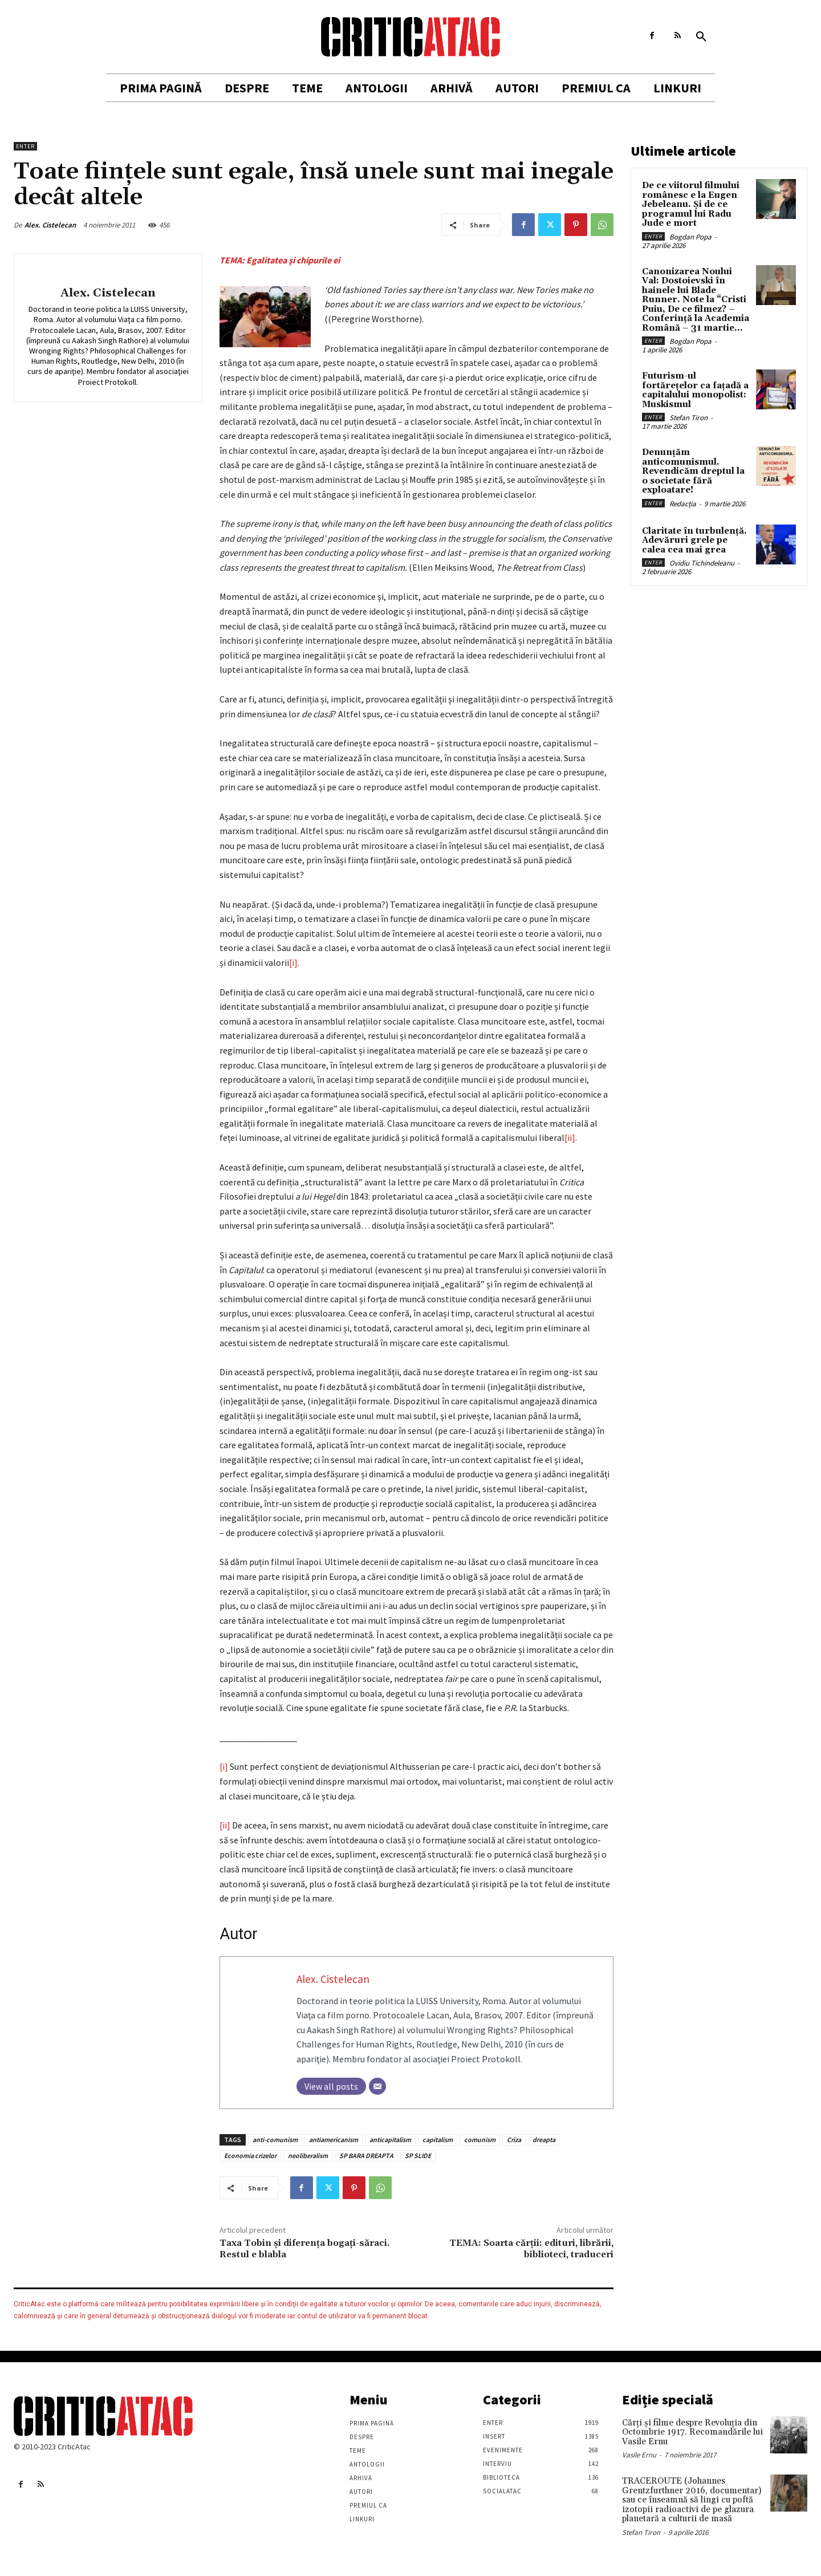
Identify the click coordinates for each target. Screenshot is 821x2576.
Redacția (682, 504)
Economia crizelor (250, 2155)
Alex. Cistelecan (50, 225)
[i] (293, 962)
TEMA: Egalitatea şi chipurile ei (280, 260)
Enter (25, 146)
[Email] (377, 2086)
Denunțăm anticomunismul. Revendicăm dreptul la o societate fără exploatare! (693, 471)
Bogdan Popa (690, 237)
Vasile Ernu (639, 2455)
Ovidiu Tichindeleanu (701, 563)
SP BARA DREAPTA (366, 2155)
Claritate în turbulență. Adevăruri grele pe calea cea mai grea (694, 540)
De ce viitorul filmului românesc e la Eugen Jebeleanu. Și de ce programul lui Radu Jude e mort (690, 204)
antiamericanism (333, 2139)
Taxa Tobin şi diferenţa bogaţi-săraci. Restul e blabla (305, 2248)
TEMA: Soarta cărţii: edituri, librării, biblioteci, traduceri (531, 2248)
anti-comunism (275, 2139)
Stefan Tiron (688, 417)
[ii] (569, 1137)
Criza (514, 2139)
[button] (701, 37)
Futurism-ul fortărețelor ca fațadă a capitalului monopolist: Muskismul (695, 390)
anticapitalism (390, 2139)
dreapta (544, 2139)
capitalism (437, 2139)
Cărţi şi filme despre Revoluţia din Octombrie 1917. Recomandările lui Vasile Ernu (692, 2432)
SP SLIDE (418, 2155)
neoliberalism (308, 2155)
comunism (479, 2139)
